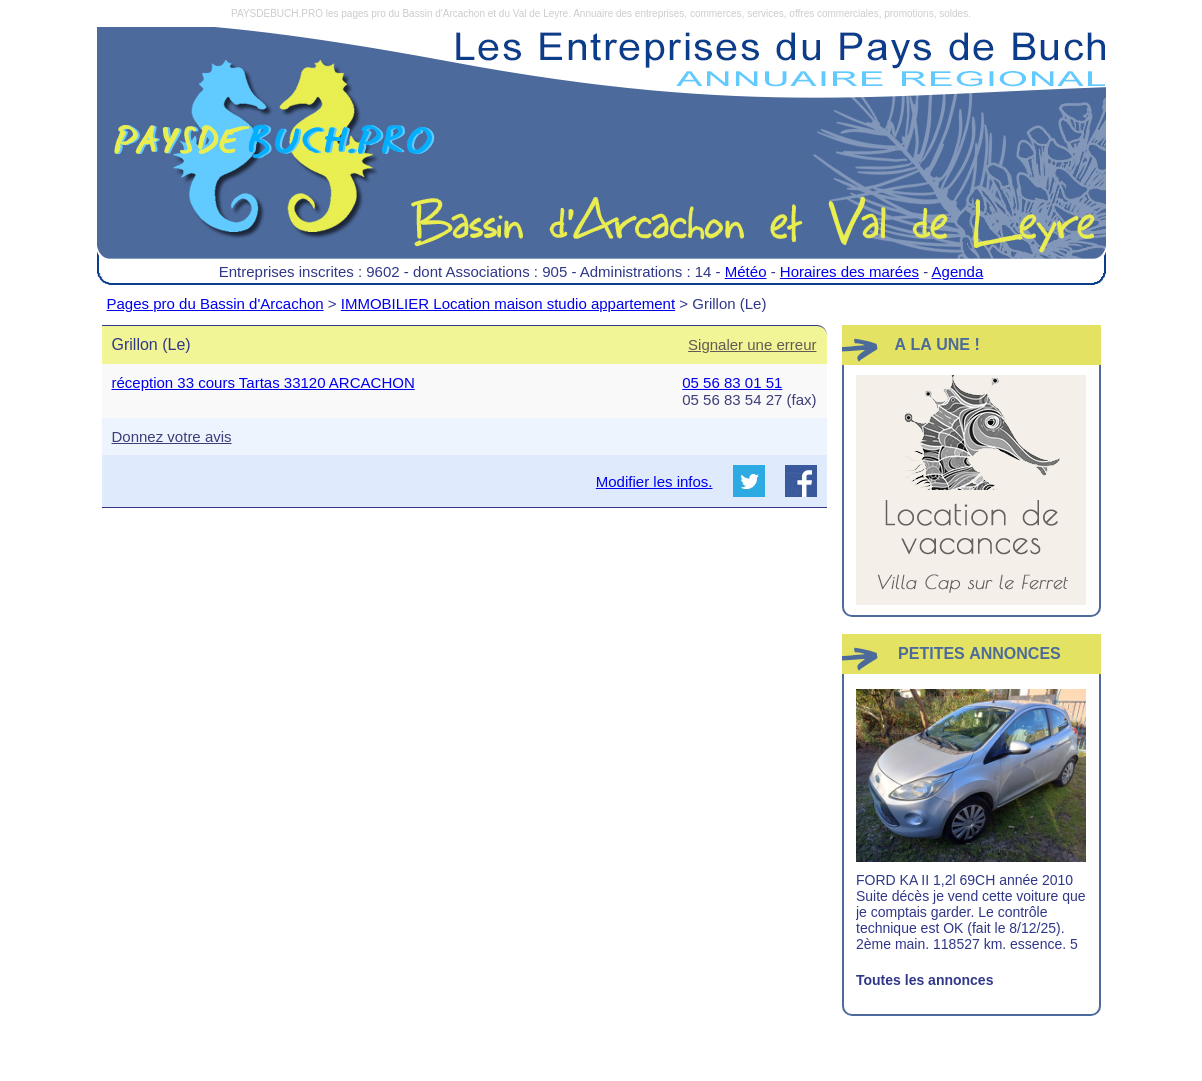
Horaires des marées (849, 271)
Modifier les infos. (654, 481)
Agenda (958, 271)
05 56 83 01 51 (732, 382)
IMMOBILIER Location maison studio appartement (508, 303)
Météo (746, 271)
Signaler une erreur (752, 344)
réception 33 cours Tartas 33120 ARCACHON (263, 382)
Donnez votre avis (172, 436)
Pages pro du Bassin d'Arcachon (215, 303)
